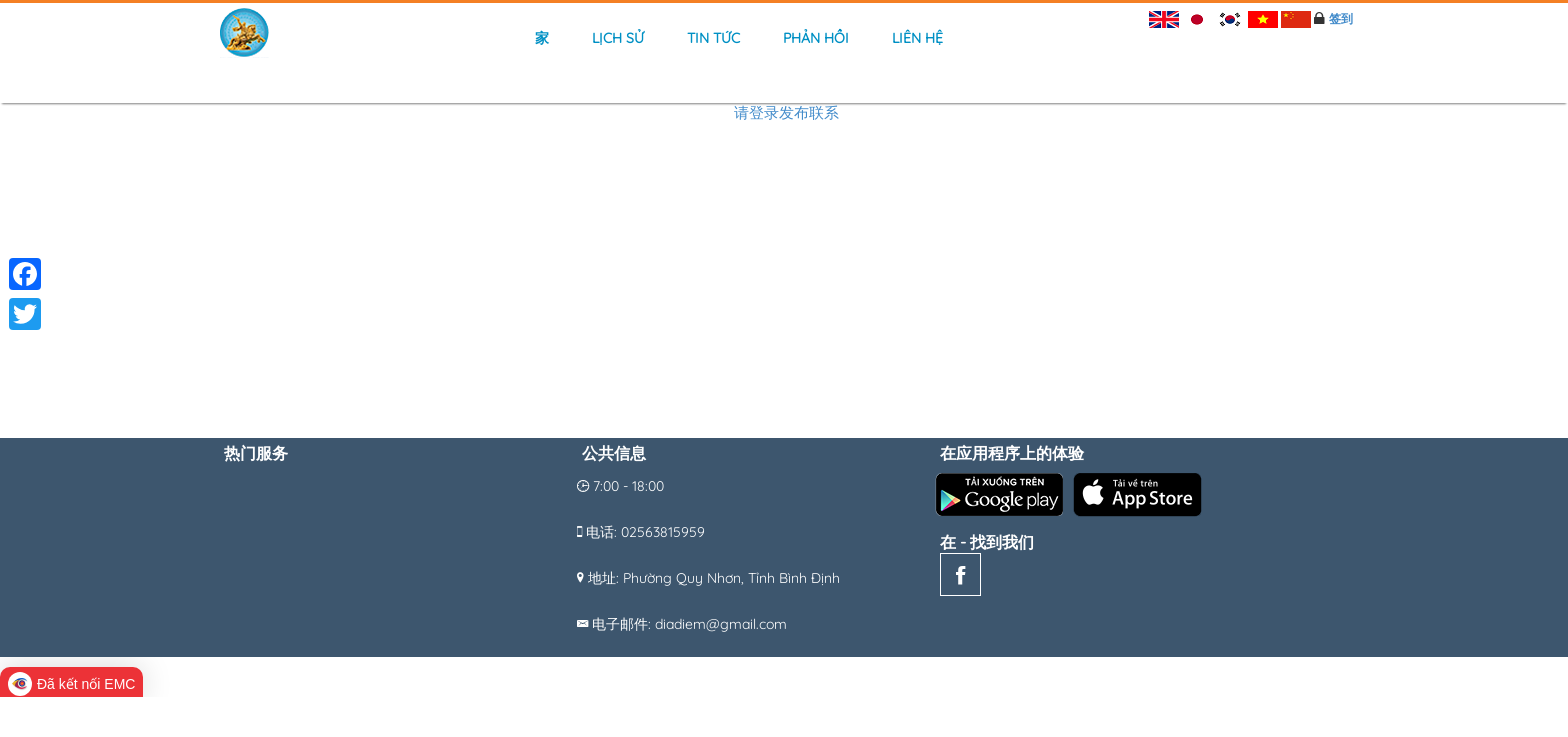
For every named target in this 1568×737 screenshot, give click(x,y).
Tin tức (713, 38)
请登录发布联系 (786, 112)
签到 (1341, 18)
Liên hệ (917, 38)
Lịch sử (618, 38)
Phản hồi (816, 38)
